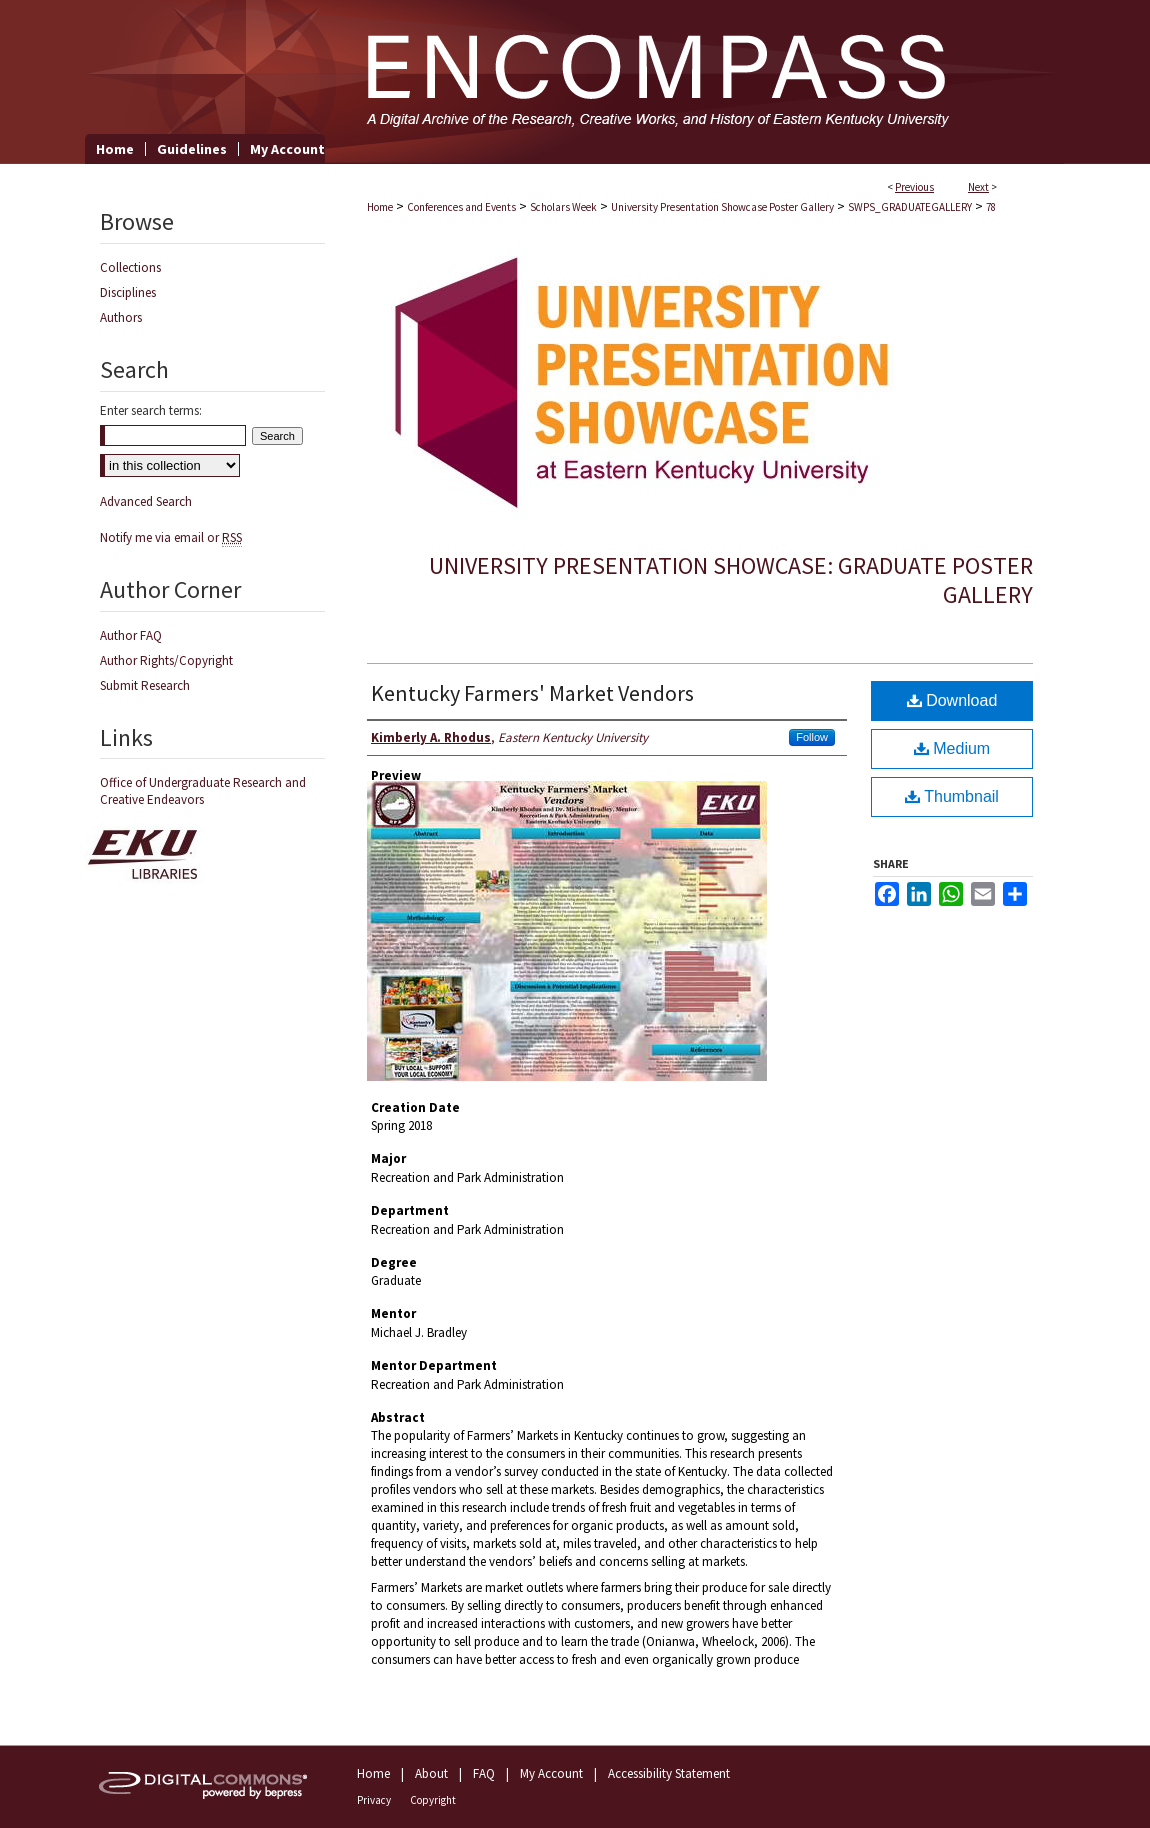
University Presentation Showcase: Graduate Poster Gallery (731, 580)
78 (991, 207)
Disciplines (128, 292)
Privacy (374, 1800)
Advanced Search (146, 501)
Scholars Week (563, 207)
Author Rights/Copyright (166, 660)
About (431, 1773)
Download (952, 700)
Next (978, 187)
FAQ (484, 1773)
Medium (952, 748)
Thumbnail (952, 796)
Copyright (433, 1800)
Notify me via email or (171, 537)
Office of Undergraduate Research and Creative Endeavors (203, 791)
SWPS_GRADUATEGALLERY (910, 207)
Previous (914, 187)
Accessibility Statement (669, 1773)
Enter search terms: (151, 410)
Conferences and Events (461, 207)
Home (380, 207)
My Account (551, 1773)
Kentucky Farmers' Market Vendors (532, 693)
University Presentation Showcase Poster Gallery (722, 207)
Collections (130, 267)
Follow (812, 737)
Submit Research (145, 685)
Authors (121, 317)
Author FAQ (131, 635)
